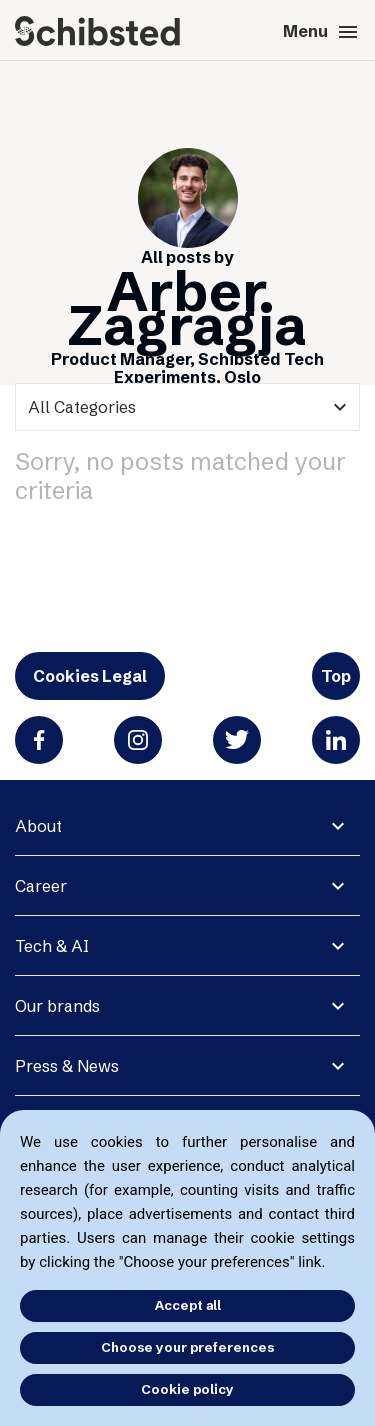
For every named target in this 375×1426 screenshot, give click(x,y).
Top (336, 676)
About (38, 826)
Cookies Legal (90, 676)
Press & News (67, 1066)
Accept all (188, 1305)
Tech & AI (52, 946)
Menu (321, 32)
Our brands (57, 1006)
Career (41, 886)
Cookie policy (187, 1389)
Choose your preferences (187, 1347)
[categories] (187, 407)
